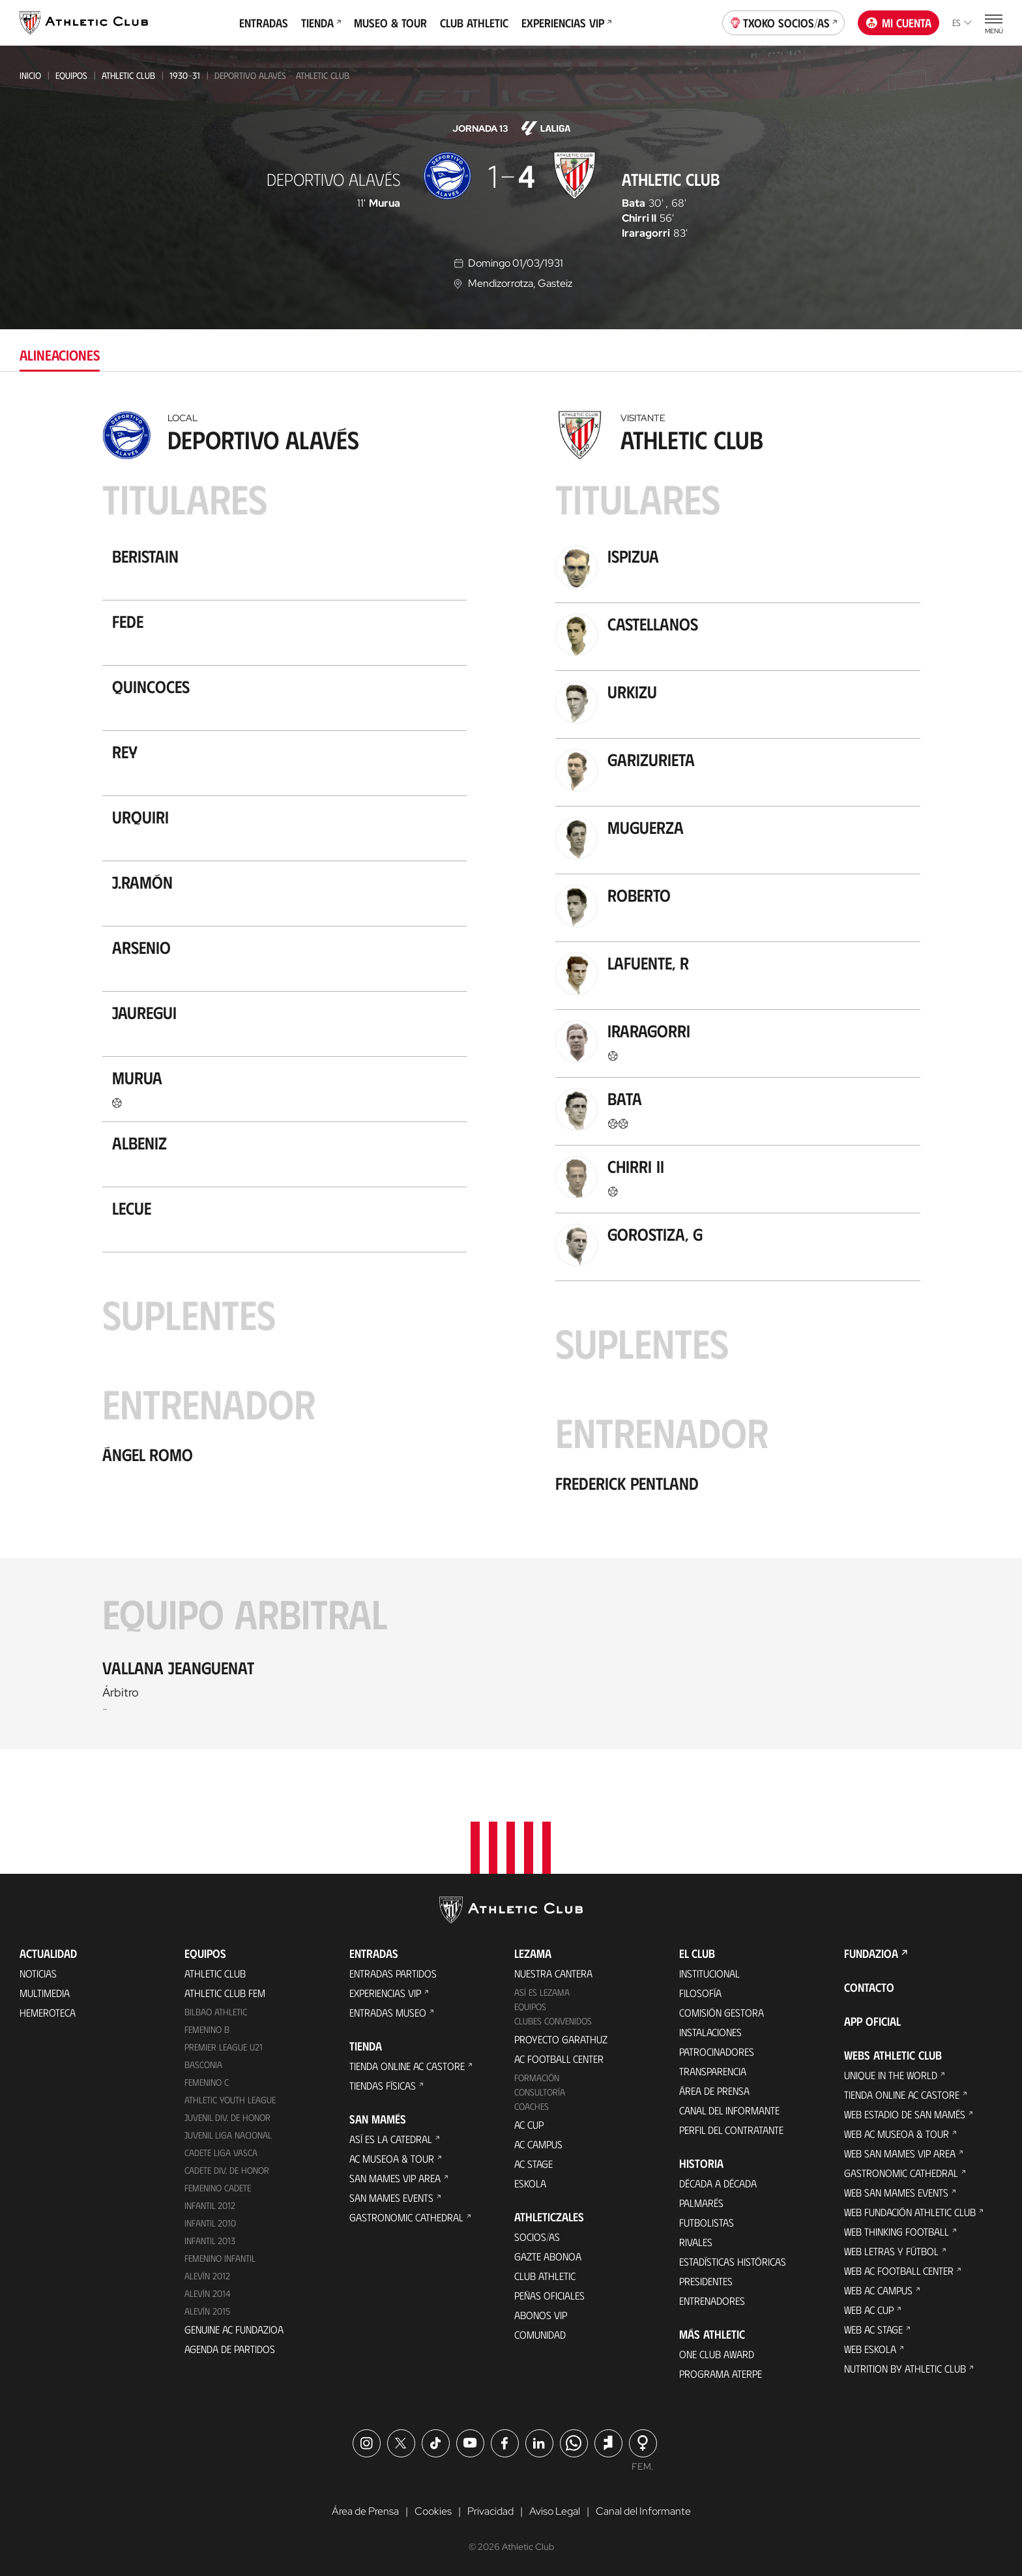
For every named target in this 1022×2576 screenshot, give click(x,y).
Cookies (433, 2511)
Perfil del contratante (731, 2130)
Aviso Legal (554, 2511)
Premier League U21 (223, 2046)
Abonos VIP (540, 2315)
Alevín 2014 (207, 2293)
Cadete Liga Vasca (220, 2152)
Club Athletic (474, 23)
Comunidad (540, 2334)
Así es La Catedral (390, 2139)
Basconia (203, 2064)
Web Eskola (870, 2349)
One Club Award (716, 2354)
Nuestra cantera (553, 1973)
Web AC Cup (869, 2309)
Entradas (263, 23)
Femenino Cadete (217, 2187)
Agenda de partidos (229, 2349)
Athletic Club (128, 75)
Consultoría (539, 2091)
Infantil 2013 (209, 2240)
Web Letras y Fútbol (891, 2251)
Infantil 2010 (210, 2222)
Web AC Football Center (899, 2270)
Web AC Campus (878, 2290)
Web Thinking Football (896, 2231)
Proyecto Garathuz (560, 2039)
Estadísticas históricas (732, 2261)
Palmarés (701, 2203)
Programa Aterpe (720, 2373)
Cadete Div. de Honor (226, 2170)
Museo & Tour (390, 23)
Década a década (718, 2183)
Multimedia (45, 1993)
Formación (536, 2077)
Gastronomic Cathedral (406, 2217)
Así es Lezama (542, 1992)
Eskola (530, 2183)
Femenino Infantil (220, 2258)
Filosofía (700, 1993)
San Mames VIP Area (395, 2178)
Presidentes (706, 2281)
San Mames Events (391, 2197)
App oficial (872, 2021)
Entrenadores (712, 2300)
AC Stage (533, 2163)
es (962, 22)
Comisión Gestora (721, 2012)
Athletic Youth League (230, 2099)
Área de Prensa (714, 2090)
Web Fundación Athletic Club (910, 2212)
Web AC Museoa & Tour (896, 2133)
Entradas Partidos (393, 1973)
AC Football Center (559, 2058)
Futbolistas (706, 2222)
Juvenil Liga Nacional (228, 2134)
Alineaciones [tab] (60, 354)
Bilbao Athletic (215, 2011)
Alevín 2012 (207, 2275)
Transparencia (712, 2071)
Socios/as (537, 2236)
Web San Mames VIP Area (900, 2153)
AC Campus (538, 2144)
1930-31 (184, 75)
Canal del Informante (729, 2110)
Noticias (38, 1973)
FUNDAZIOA (871, 1953)
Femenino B (206, 2029)
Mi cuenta (899, 23)
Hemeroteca (48, 2012)
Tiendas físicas (382, 2085)
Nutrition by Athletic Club (905, 2368)
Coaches (531, 2106)
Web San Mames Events (896, 2192)
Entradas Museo (387, 2012)
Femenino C (206, 2082)
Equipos (71, 75)
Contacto (869, 1987)
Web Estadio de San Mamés (904, 2114)
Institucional (709, 1973)
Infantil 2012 (209, 2205)
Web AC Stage (873, 2329)
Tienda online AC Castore (407, 2066)
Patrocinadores (716, 2051)
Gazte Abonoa (547, 2256)
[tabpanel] (511, 1077)
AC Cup (529, 2124)
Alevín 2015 (207, 2311)
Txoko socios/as (784, 21)
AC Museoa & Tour (391, 2158)
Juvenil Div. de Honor (227, 2117)
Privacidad (490, 2511)
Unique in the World (890, 2075)
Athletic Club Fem (224, 1993)
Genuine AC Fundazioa (234, 2329)
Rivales (695, 2242)
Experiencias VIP (566, 23)
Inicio (30, 75)
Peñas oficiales (549, 2295)
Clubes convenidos (553, 2020)
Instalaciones (710, 2032)
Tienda (321, 23)
